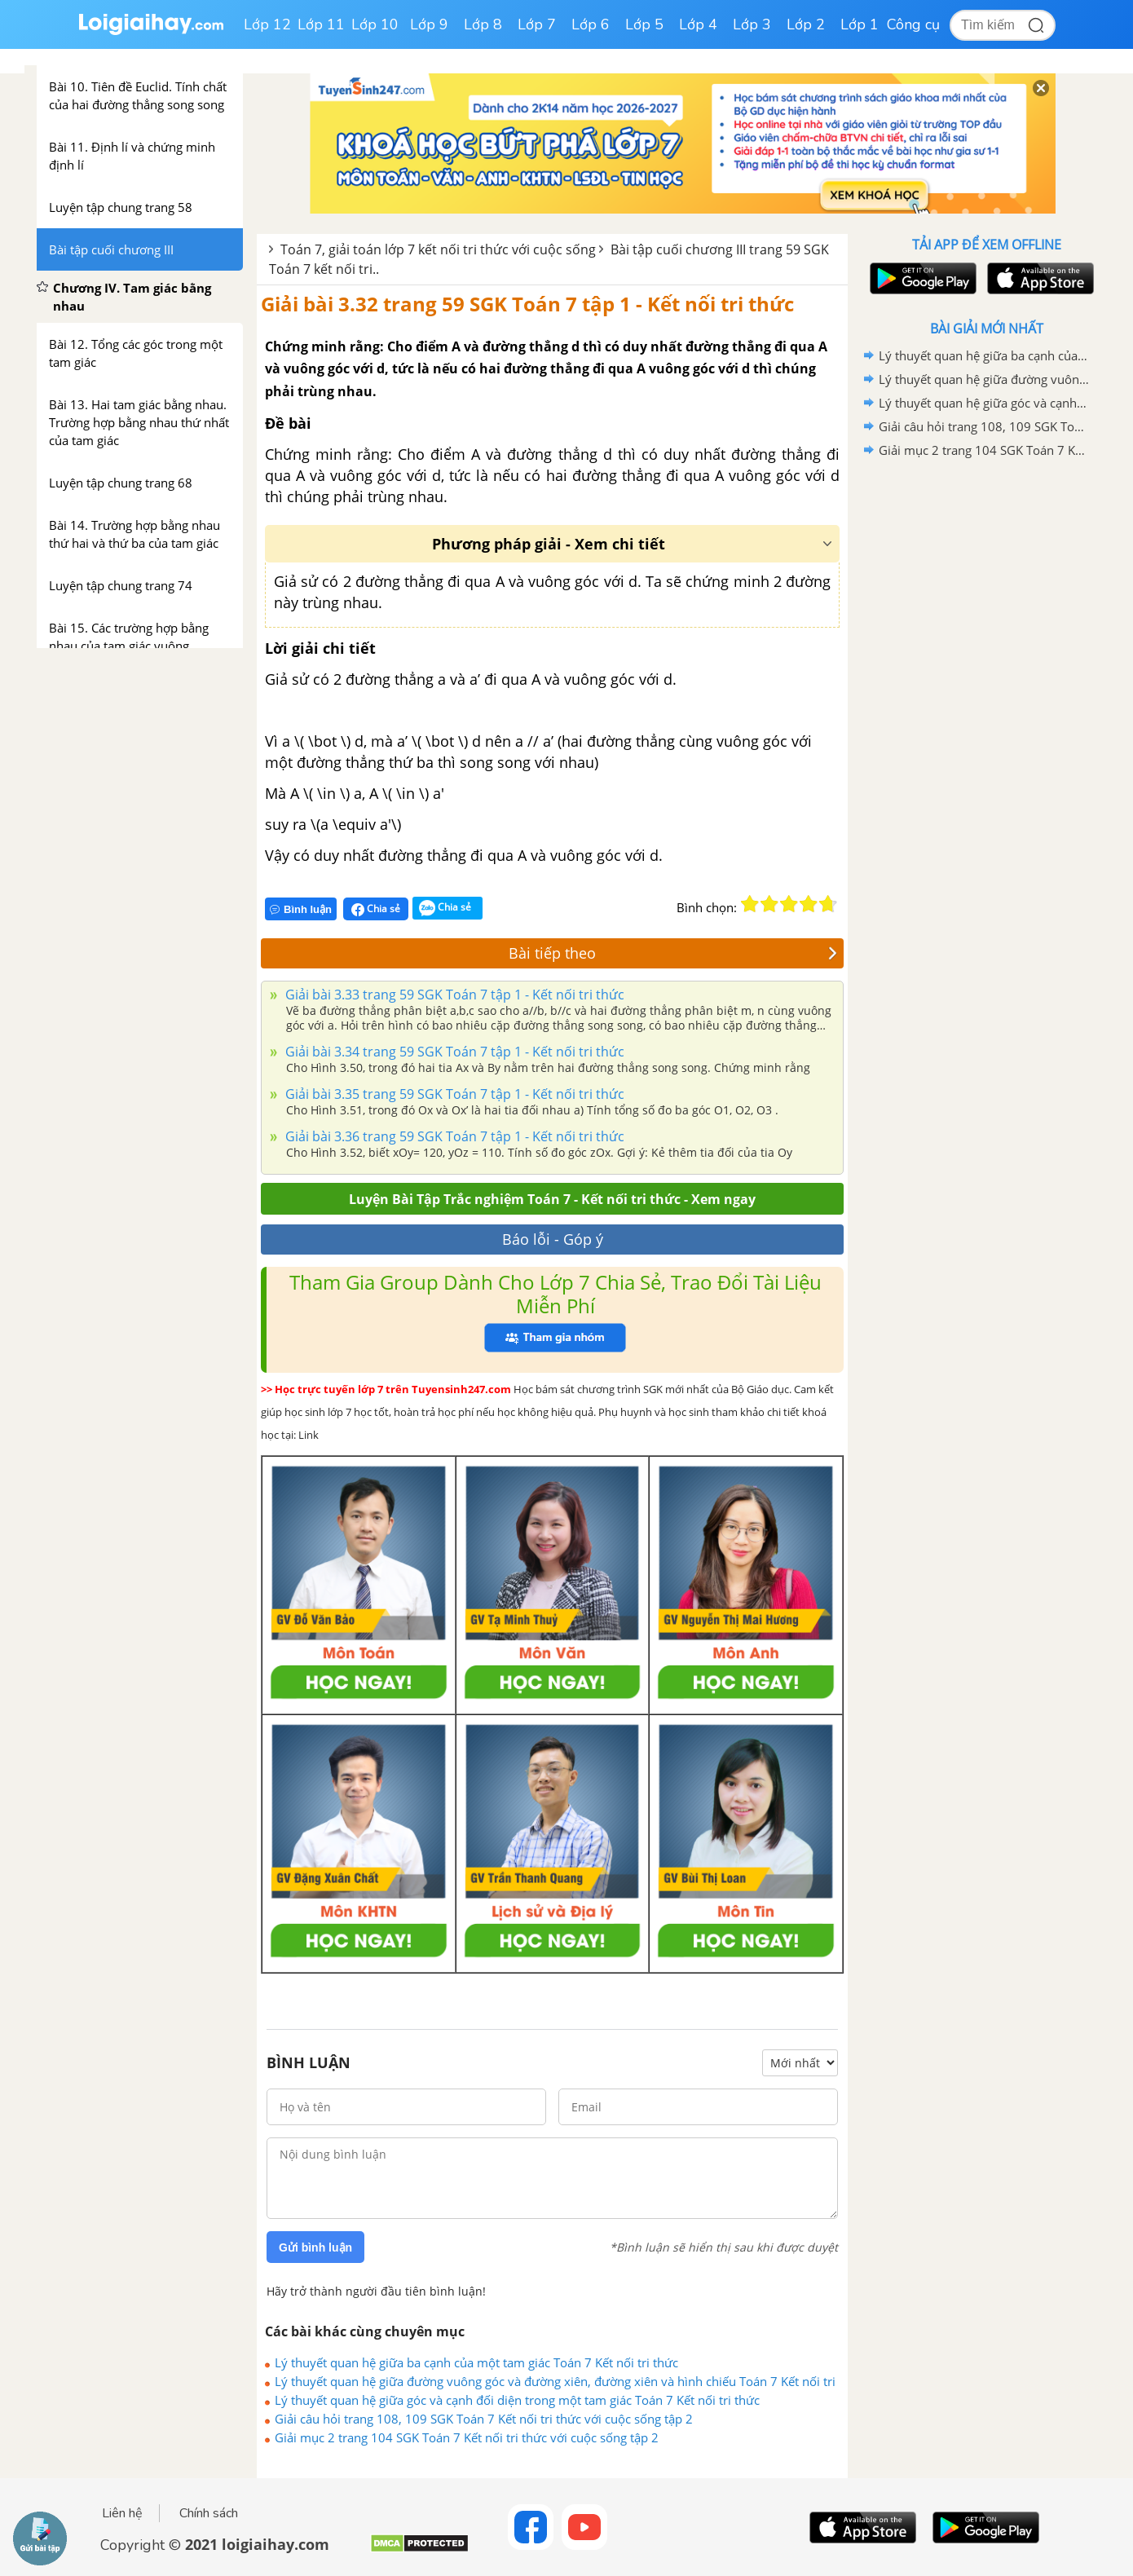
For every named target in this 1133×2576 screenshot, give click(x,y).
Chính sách (208, 2513)
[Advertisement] (986, 721)
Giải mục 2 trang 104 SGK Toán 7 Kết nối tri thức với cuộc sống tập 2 (467, 2437)
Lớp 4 (698, 24)
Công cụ (913, 24)
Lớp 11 (321, 24)
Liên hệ (122, 2513)
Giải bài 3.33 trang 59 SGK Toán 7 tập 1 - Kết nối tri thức (453, 994)
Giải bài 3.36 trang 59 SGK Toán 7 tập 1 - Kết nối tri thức (453, 1136)
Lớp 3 (752, 24)
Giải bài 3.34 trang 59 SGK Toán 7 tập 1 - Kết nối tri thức (453, 1052)
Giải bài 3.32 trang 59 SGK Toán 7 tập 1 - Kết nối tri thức (527, 303)
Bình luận (301, 909)
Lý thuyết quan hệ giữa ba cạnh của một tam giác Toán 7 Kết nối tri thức (476, 2362)
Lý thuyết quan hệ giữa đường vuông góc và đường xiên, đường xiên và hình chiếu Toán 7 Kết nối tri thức (555, 2381)
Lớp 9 (429, 24)
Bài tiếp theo (673, 953)
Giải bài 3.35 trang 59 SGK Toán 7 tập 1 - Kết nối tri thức (453, 1094)
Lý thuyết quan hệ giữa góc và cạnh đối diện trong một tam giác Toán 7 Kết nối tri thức (517, 2400)
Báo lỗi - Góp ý (552, 1239)
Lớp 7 (537, 24)
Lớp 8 (483, 24)
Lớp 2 (806, 24)
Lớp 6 (590, 24)
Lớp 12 (267, 24)
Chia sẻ (375, 909)
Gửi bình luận (315, 2247)
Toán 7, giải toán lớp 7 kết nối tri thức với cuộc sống (438, 249)
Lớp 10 (375, 24)
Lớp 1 (859, 24)
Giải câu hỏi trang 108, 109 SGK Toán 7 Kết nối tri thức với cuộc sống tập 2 (484, 2419)
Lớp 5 (644, 24)
